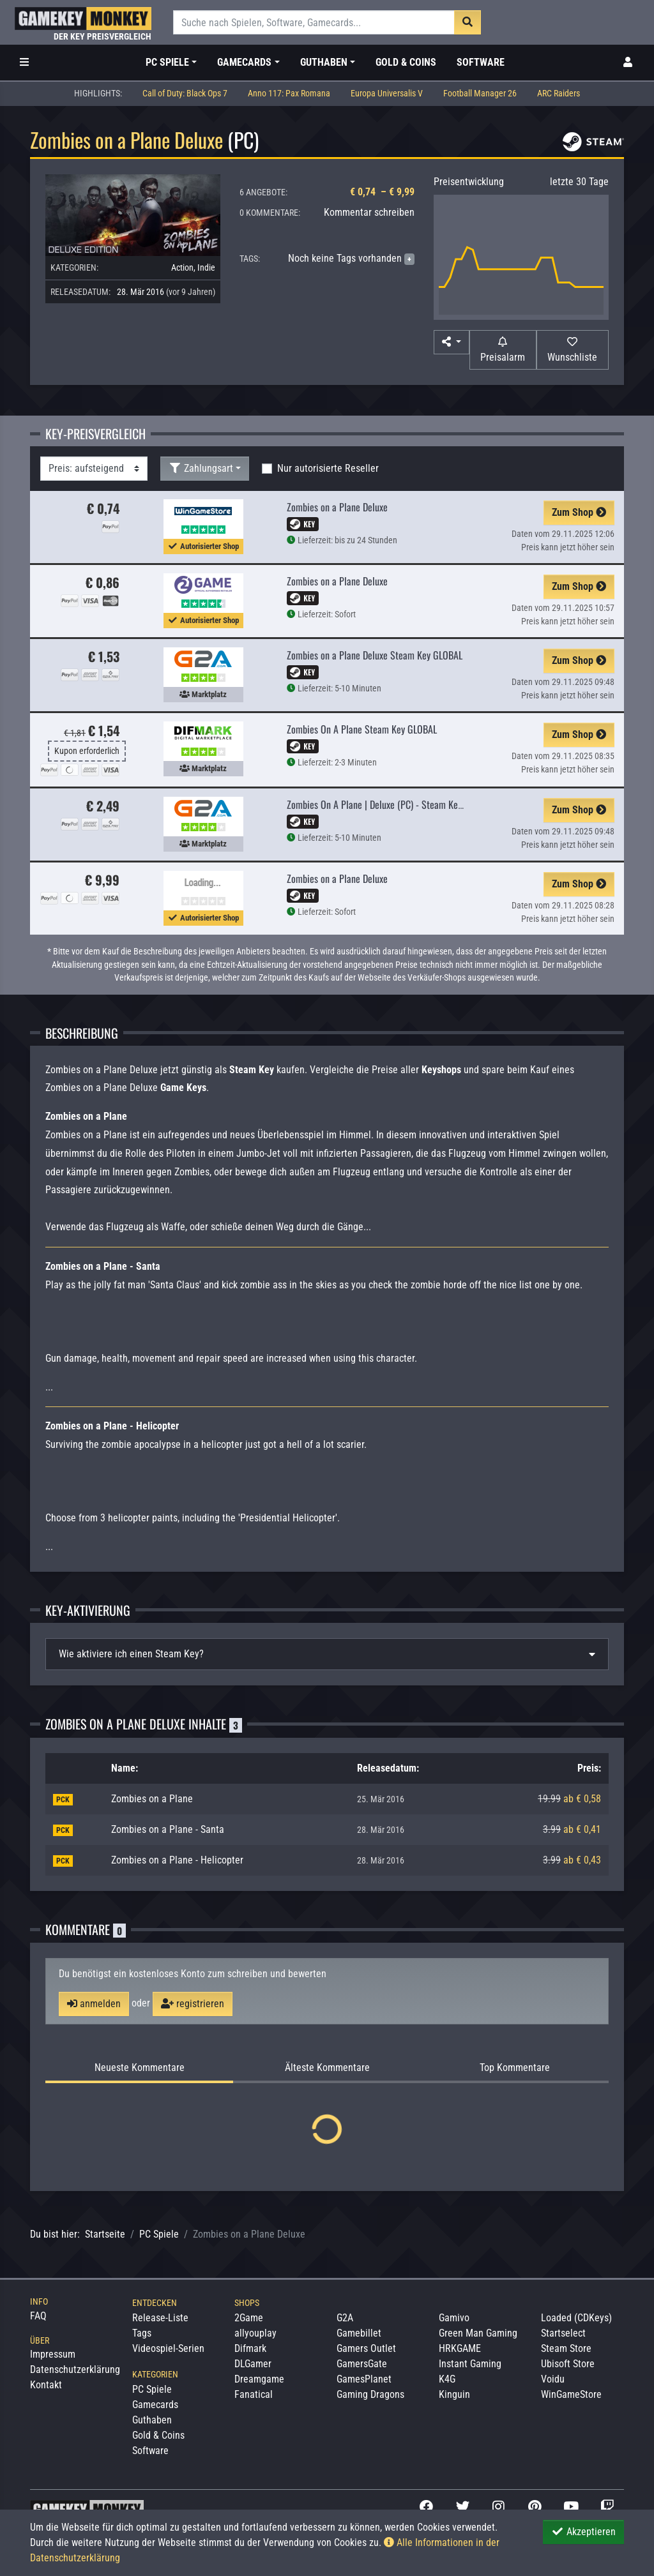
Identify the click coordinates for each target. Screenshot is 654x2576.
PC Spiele (159, 2234)
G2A (345, 2318)
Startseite (105, 2234)
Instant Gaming (470, 2364)
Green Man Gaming (478, 2333)
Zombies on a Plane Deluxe (337, 507)
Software (481, 62)
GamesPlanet (364, 2379)
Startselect (563, 2333)
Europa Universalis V (387, 93)
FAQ (38, 2316)
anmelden (94, 2004)
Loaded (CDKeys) (576, 2318)
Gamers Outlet (366, 2348)
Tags (141, 2333)
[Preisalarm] (502, 350)
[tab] (327, 1654)
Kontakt (46, 2385)
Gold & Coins (406, 62)
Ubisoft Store (568, 2364)
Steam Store (566, 2348)
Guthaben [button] (323, 62)
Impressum (52, 2354)
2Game (248, 2318)
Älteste (327, 2067)
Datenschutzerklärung (75, 2369)
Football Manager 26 (480, 93)
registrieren (192, 2004)
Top (515, 2067)
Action (182, 267)
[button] (451, 342)
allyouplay (255, 2333)
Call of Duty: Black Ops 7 (184, 93)
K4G (447, 2379)
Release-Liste (160, 2318)
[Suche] (314, 22)
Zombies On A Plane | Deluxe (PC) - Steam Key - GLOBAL (393, 804)
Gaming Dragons (370, 2394)
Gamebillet (359, 2333)
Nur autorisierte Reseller (328, 468)
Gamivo (454, 2318)
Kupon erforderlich (86, 751)
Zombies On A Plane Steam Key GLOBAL (362, 729)
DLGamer (252, 2364)
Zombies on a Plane (152, 1799)
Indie (206, 267)
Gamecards (155, 2405)
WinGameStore (571, 2394)
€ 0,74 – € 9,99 (382, 192)
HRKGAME (460, 2348)
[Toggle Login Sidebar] (627, 62)
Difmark (250, 2348)
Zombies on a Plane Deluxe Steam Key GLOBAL (374, 655)
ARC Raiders (558, 93)
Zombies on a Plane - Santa (167, 1829)
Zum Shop (579, 512)
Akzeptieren (583, 2532)
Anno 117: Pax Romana (289, 93)
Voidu (553, 2379)
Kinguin (454, 2394)
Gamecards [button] (244, 62)
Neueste (140, 2067)
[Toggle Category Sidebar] (24, 62)
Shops (246, 2303)
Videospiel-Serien (168, 2348)
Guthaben (152, 2420)
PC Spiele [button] (167, 62)
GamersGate (362, 2364)
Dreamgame (259, 2379)
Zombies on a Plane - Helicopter (177, 1860)
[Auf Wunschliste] (572, 350)
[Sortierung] (94, 468)
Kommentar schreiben (369, 212)
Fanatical (253, 2394)
